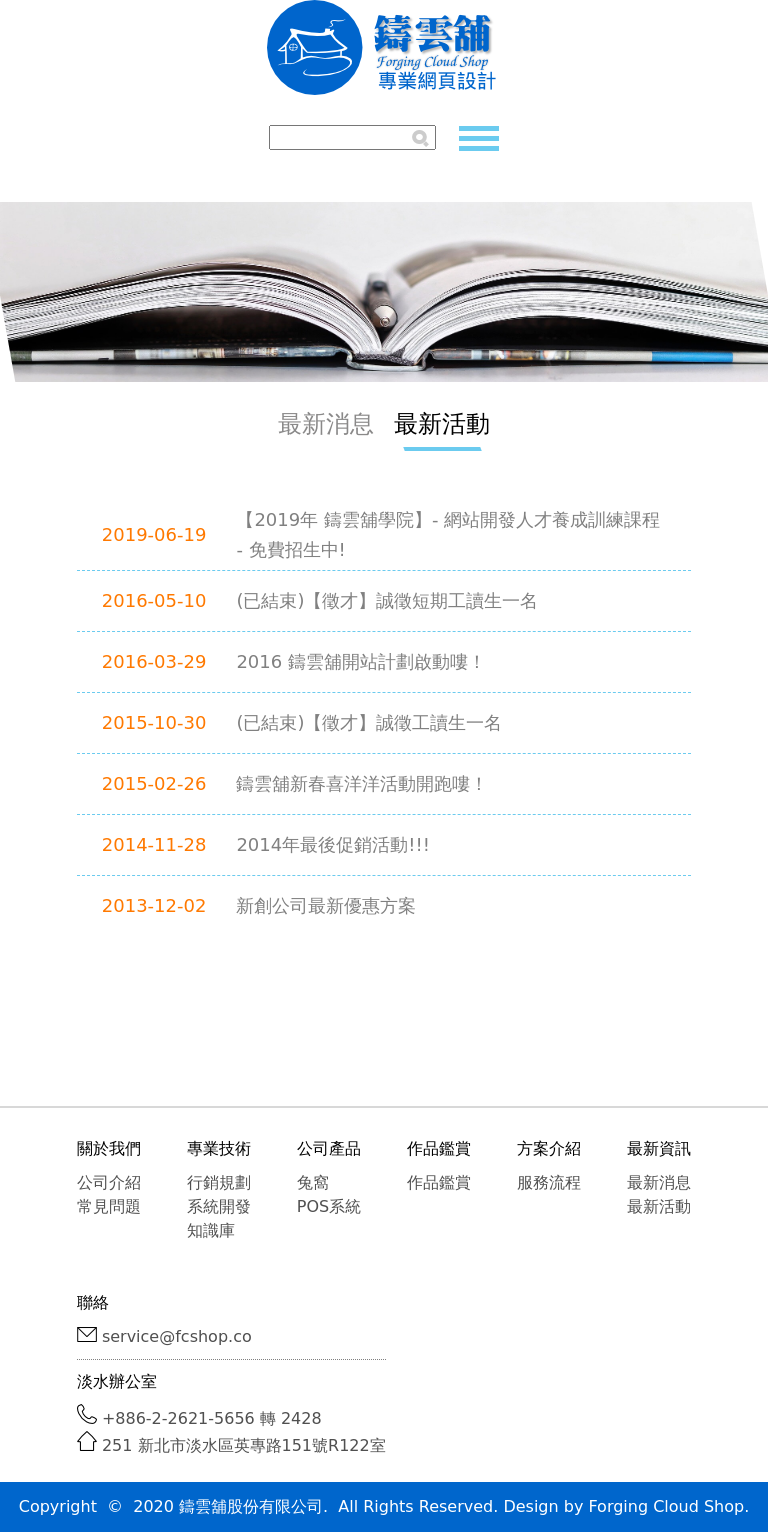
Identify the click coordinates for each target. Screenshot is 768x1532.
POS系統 (329, 1206)
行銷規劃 (219, 1182)
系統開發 (219, 1206)
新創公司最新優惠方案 (326, 905)
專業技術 (219, 1148)
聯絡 (93, 1302)
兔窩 (313, 1182)
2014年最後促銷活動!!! (332, 844)
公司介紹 (109, 1182)
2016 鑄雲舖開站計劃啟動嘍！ (361, 661)
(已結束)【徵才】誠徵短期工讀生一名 (387, 600)
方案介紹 (549, 1148)
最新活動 (442, 424)
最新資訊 (659, 1148)
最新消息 (326, 424)
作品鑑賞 (439, 1148)
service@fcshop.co (177, 1336)
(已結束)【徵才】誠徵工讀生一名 (369, 722)
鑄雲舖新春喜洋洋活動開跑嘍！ (362, 783)
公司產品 (329, 1148)
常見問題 (109, 1206)
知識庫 (211, 1230)
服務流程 (549, 1182)
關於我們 (109, 1148)
